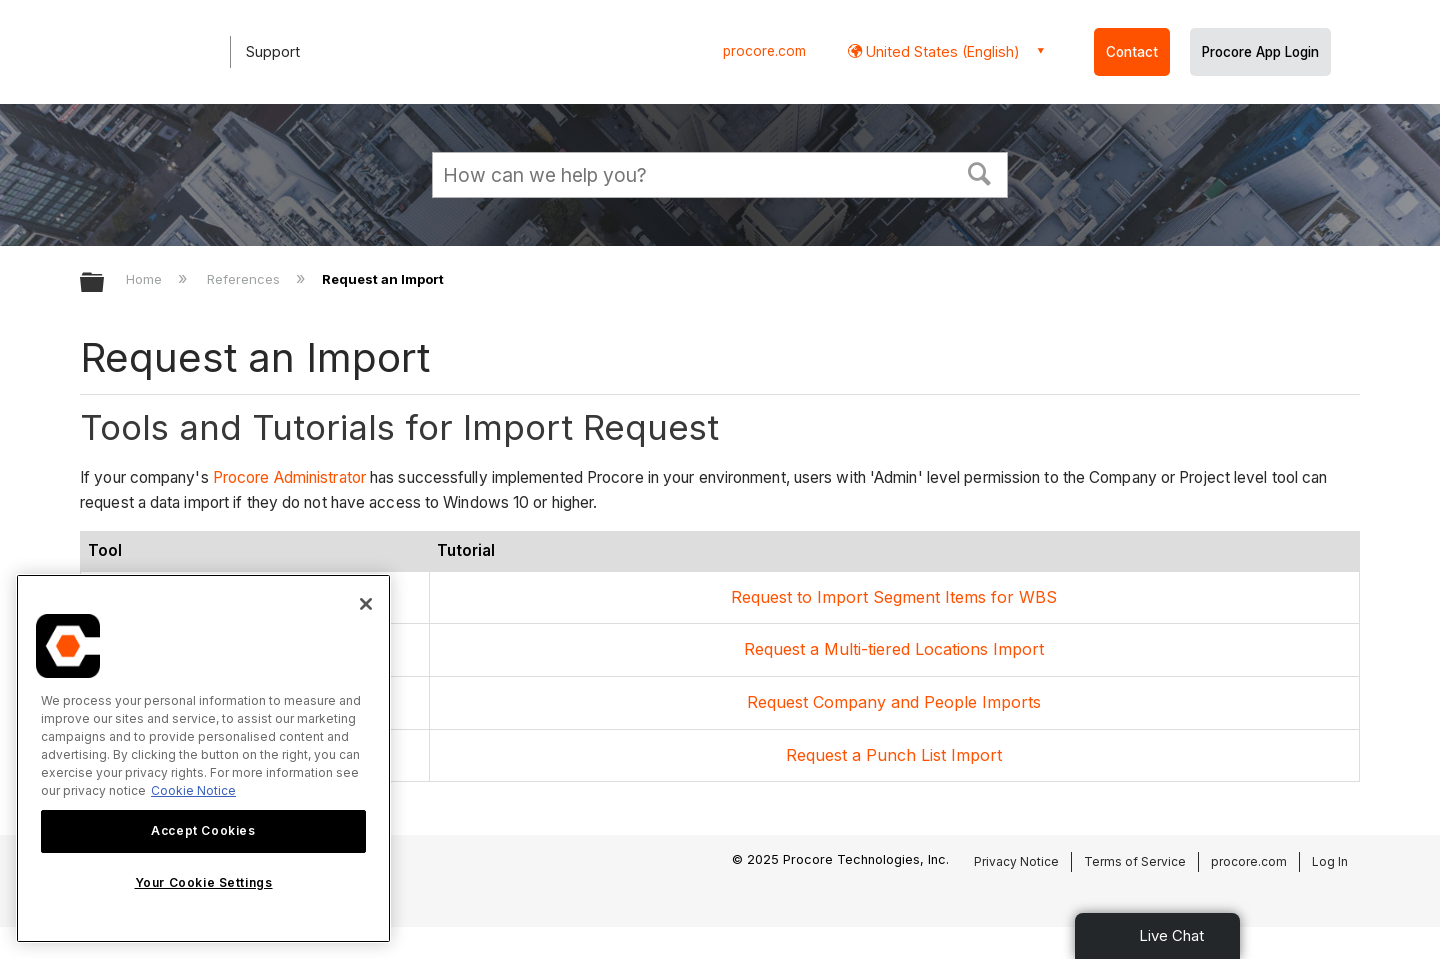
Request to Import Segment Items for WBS (894, 597)
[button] (980, 172)
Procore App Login (1260, 52)
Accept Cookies (203, 830)
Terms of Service (1135, 861)
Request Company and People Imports (894, 702)
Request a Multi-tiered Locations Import (894, 649)
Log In (1330, 861)
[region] (203, 758)
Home (146, 279)
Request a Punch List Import (894, 755)
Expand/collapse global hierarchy (105, 283)
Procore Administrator (289, 477)
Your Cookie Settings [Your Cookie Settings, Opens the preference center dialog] (204, 882)
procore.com (764, 51)
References (245, 279)
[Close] (366, 604)
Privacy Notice (1016, 861)
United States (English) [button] (941, 51)
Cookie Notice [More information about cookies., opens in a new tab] (193, 790)
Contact (1132, 52)
